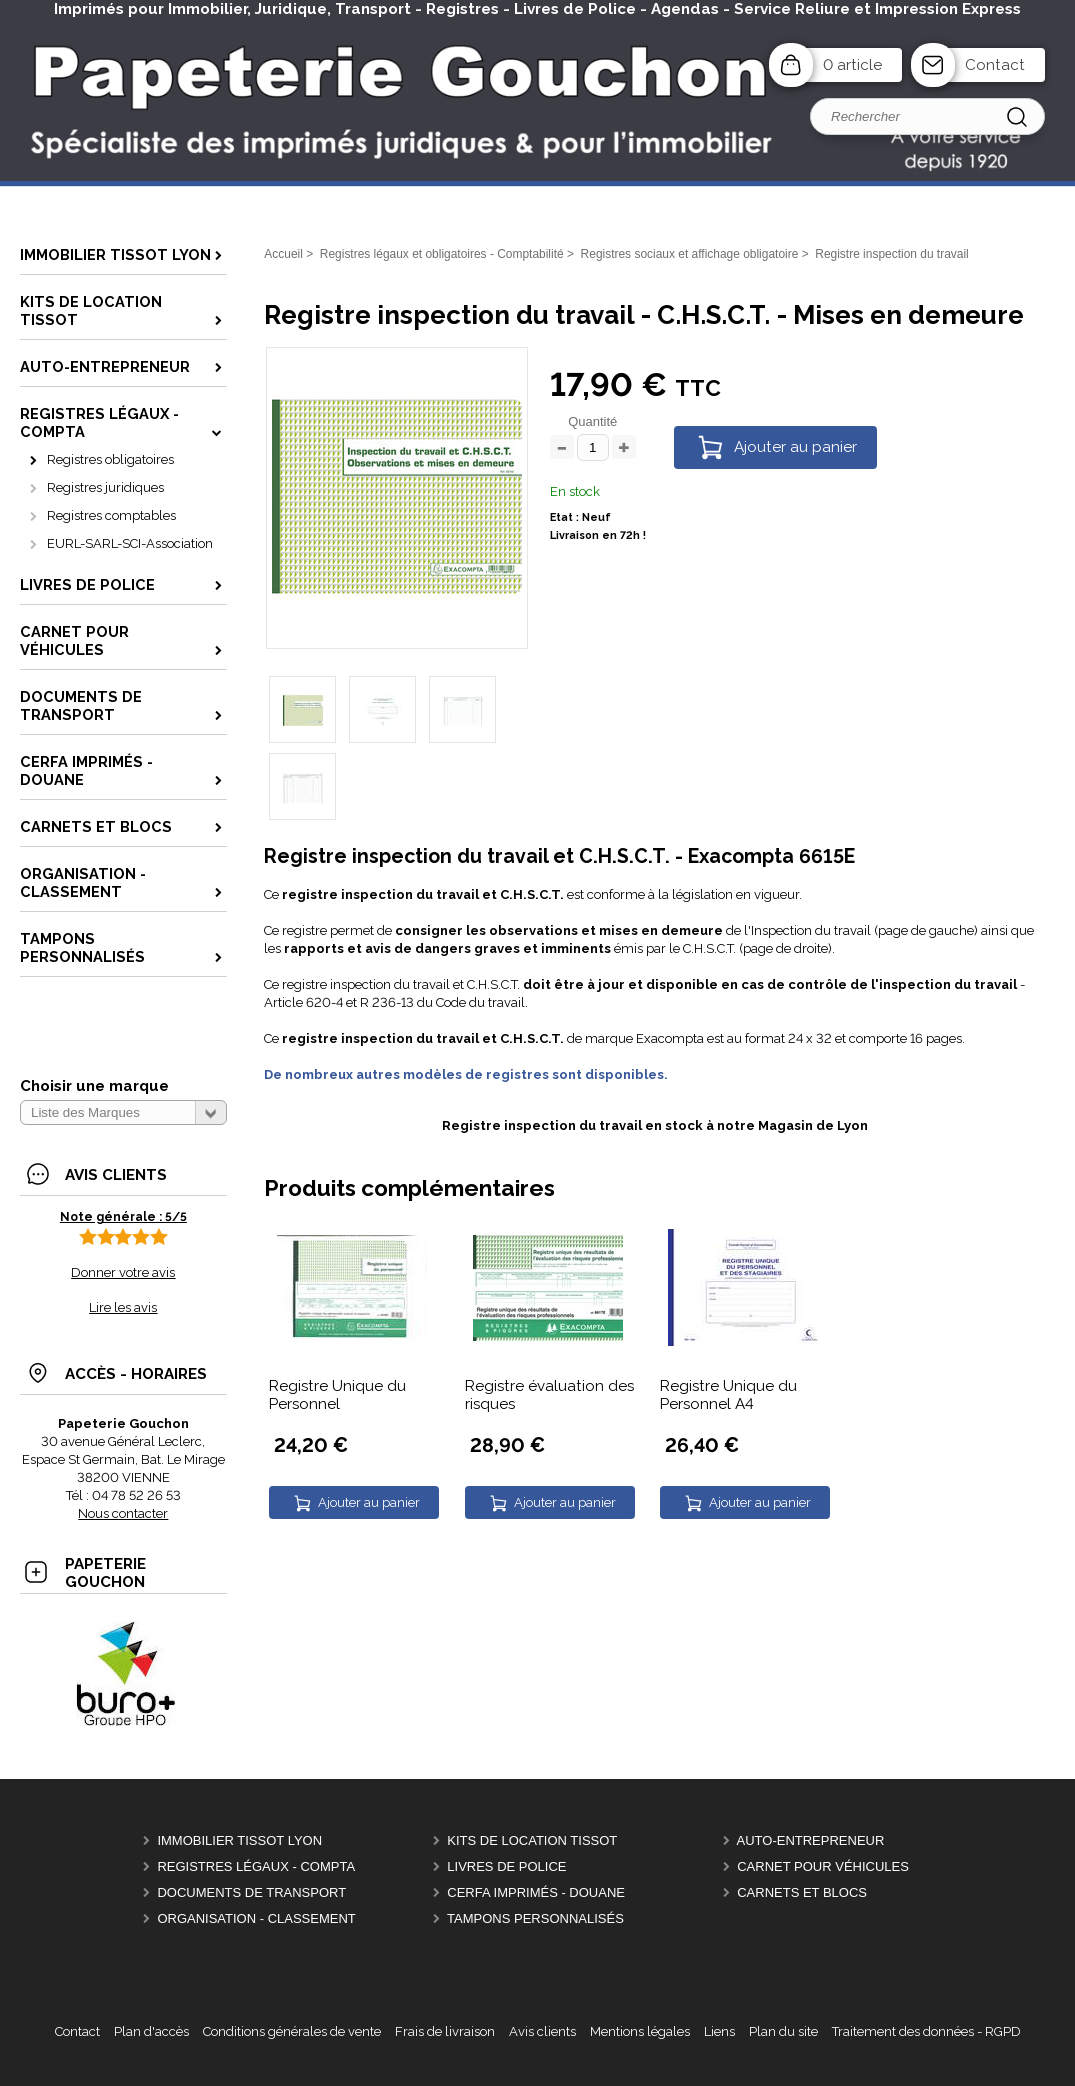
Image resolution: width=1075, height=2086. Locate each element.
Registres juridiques (105, 487)
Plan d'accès (151, 2031)
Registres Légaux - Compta (256, 1866)
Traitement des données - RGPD (926, 2031)
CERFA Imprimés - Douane (536, 1892)
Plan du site (783, 2031)
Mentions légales (640, 2031)
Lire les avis (123, 1307)
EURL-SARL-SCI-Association (130, 543)
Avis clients (542, 2031)
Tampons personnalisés (535, 1918)
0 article (852, 65)
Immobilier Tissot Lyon (239, 1840)
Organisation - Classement (256, 1918)
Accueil (283, 254)
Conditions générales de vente (292, 2031)
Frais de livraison (445, 2031)
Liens (719, 2031)
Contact (995, 65)
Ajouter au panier (795, 447)
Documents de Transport (251, 1892)
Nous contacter (123, 1513)
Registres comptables (111, 515)
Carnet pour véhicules (823, 1866)
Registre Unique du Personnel (337, 1395)
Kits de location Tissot (532, 1840)
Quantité (592, 421)
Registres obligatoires (110, 459)
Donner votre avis (123, 1272)
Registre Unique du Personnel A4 (728, 1395)
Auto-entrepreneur (811, 1840)
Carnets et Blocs (802, 1892)
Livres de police (506, 1866)
